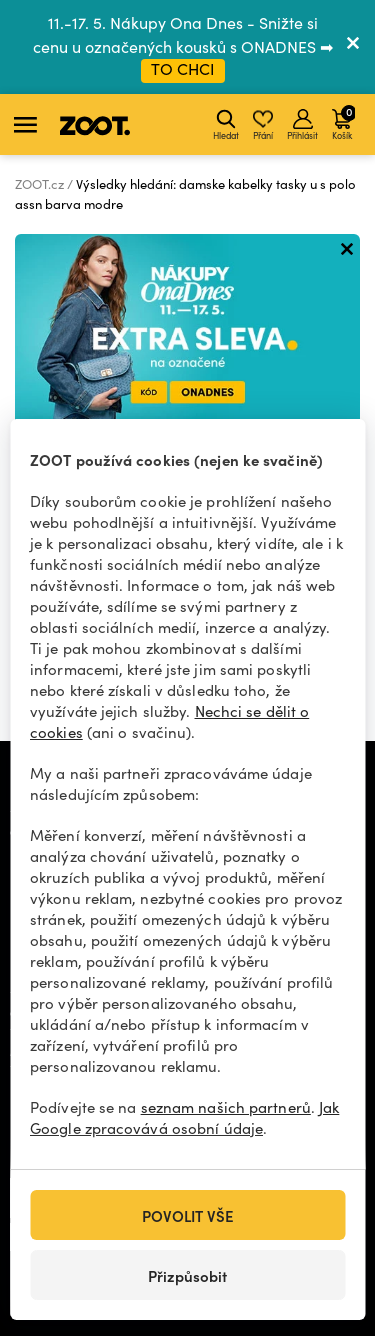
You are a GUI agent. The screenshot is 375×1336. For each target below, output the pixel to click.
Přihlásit (302, 125)
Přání (263, 125)
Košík (343, 122)
